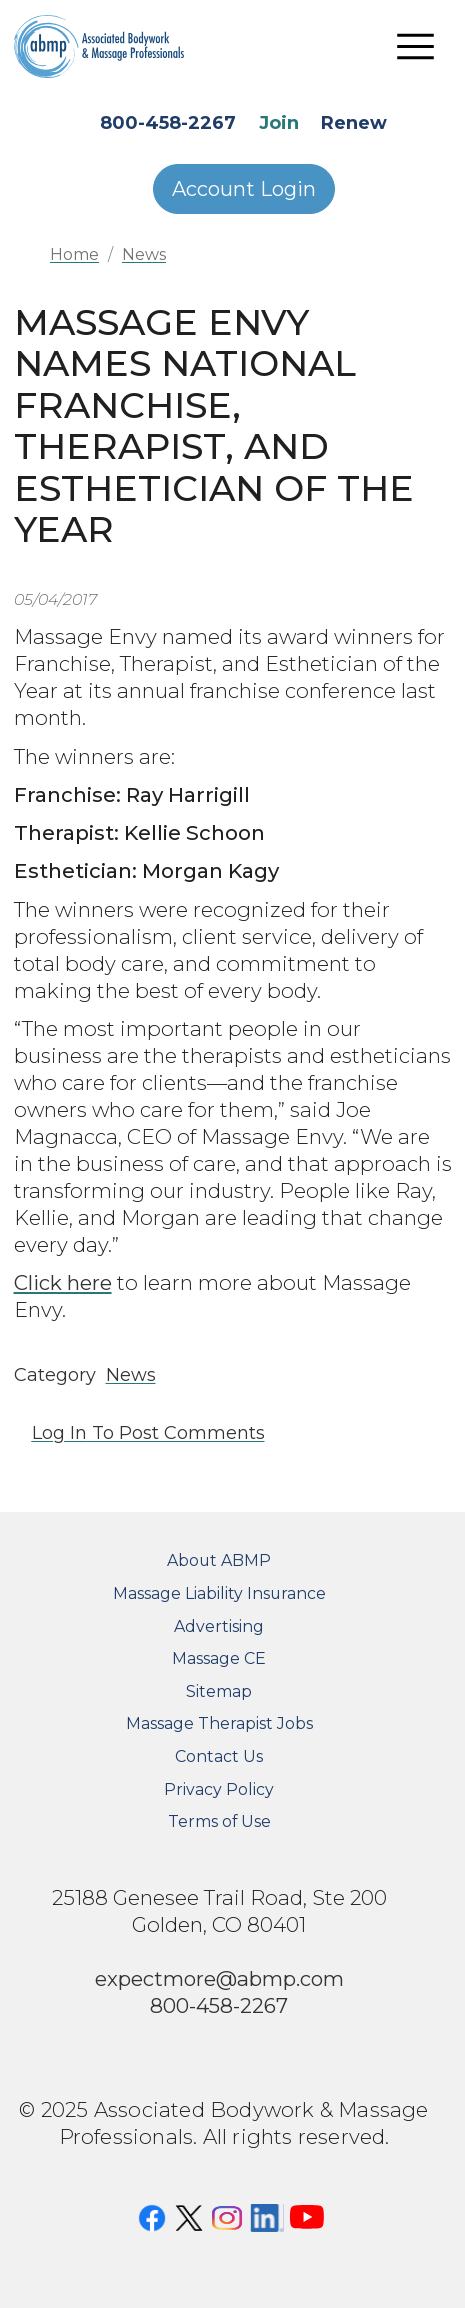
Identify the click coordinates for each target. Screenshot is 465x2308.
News (144, 254)
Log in (59, 1433)
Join (279, 123)
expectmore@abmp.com (219, 1978)
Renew (354, 123)
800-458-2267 (168, 123)
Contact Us (219, 1756)
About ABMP (219, 1560)
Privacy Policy (219, 1789)
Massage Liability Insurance (219, 1593)
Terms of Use (219, 1821)
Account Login (244, 189)
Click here (63, 1282)
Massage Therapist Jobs (219, 1723)
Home (74, 254)
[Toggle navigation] (416, 46)
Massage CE (219, 1658)
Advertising (219, 1626)
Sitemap (219, 1691)
